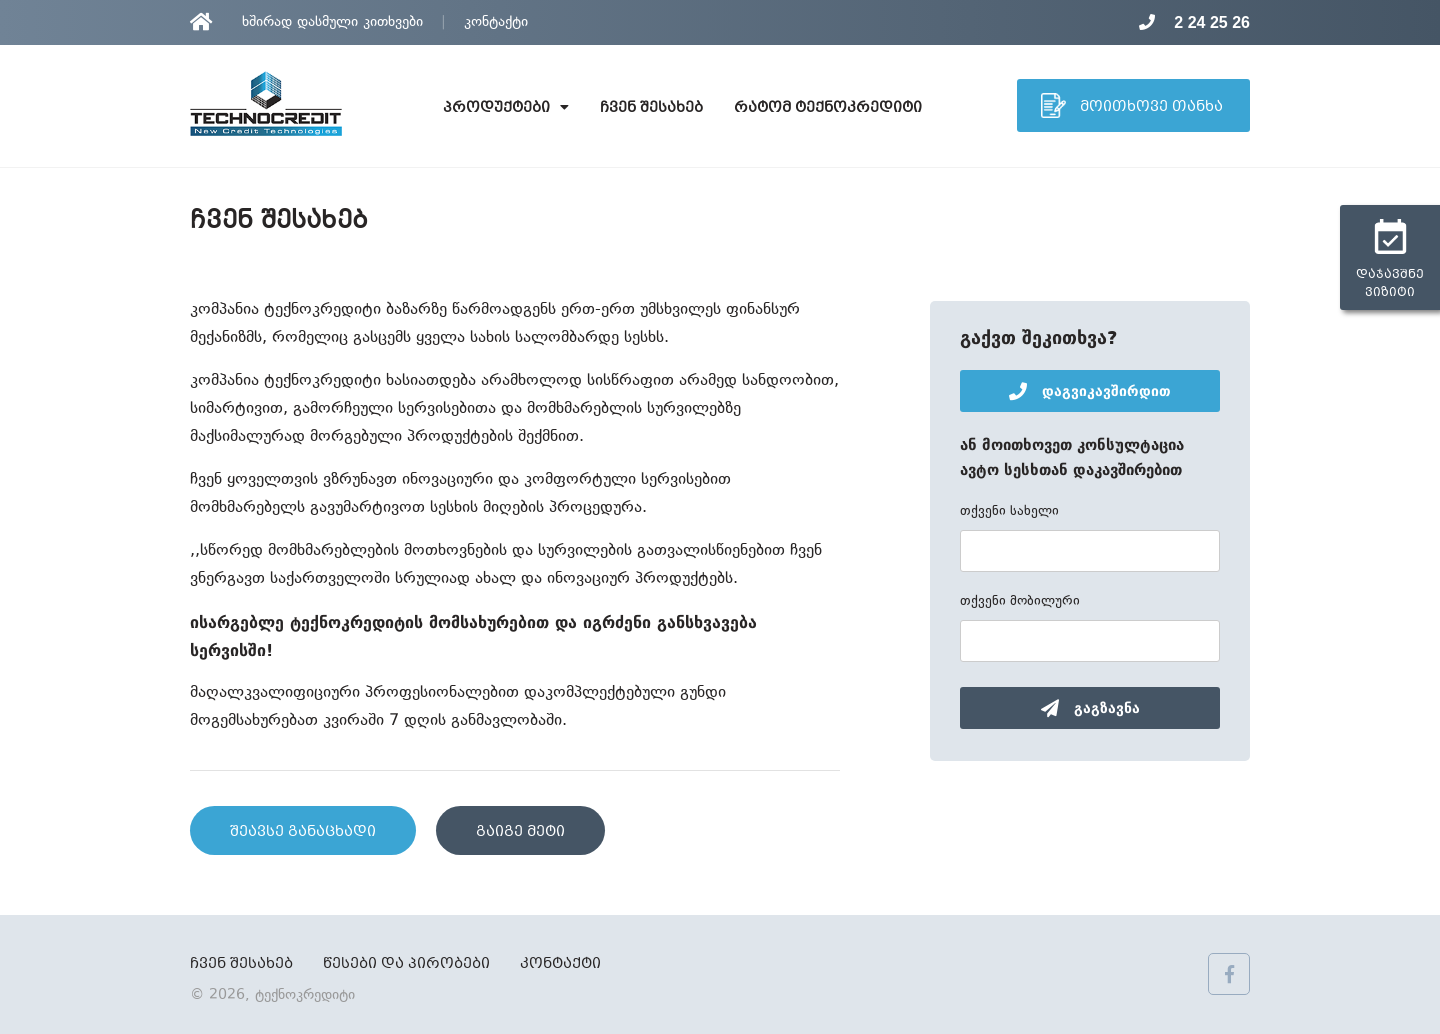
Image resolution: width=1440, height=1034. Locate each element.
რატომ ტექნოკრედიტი (828, 108)
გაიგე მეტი (520, 832)
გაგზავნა (1090, 708)
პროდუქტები (506, 108)
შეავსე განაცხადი (303, 832)
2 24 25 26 (1194, 22)
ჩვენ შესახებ (651, 108)
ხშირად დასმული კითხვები (332, 22)
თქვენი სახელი (1009, 512)
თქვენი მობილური (1020, 602)
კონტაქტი (496, 22)
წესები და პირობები (406, 964)
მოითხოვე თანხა (1132, 105)
